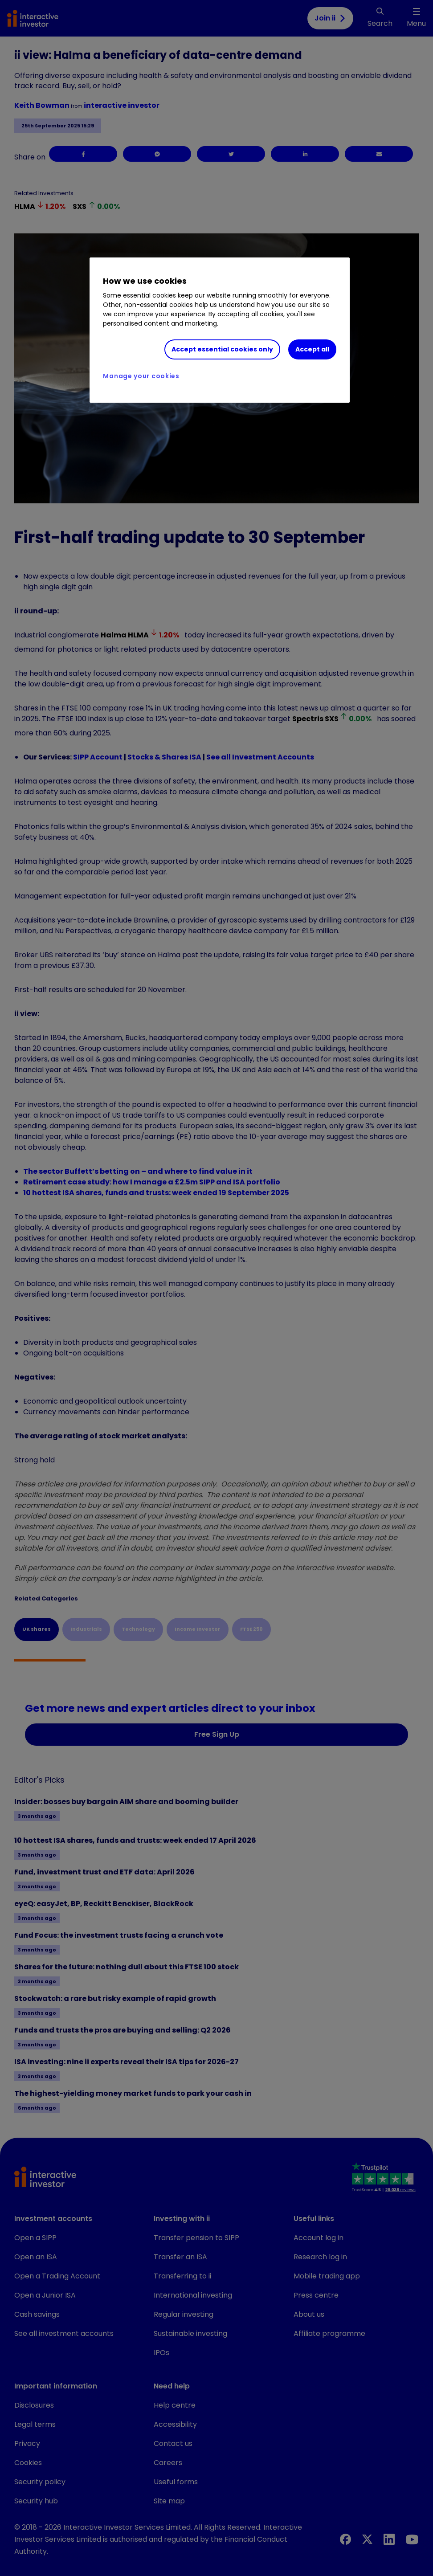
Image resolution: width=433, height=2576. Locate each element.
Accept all (312, 349)
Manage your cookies (141, 375)
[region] (219, 330)
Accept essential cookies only (222, 349)
